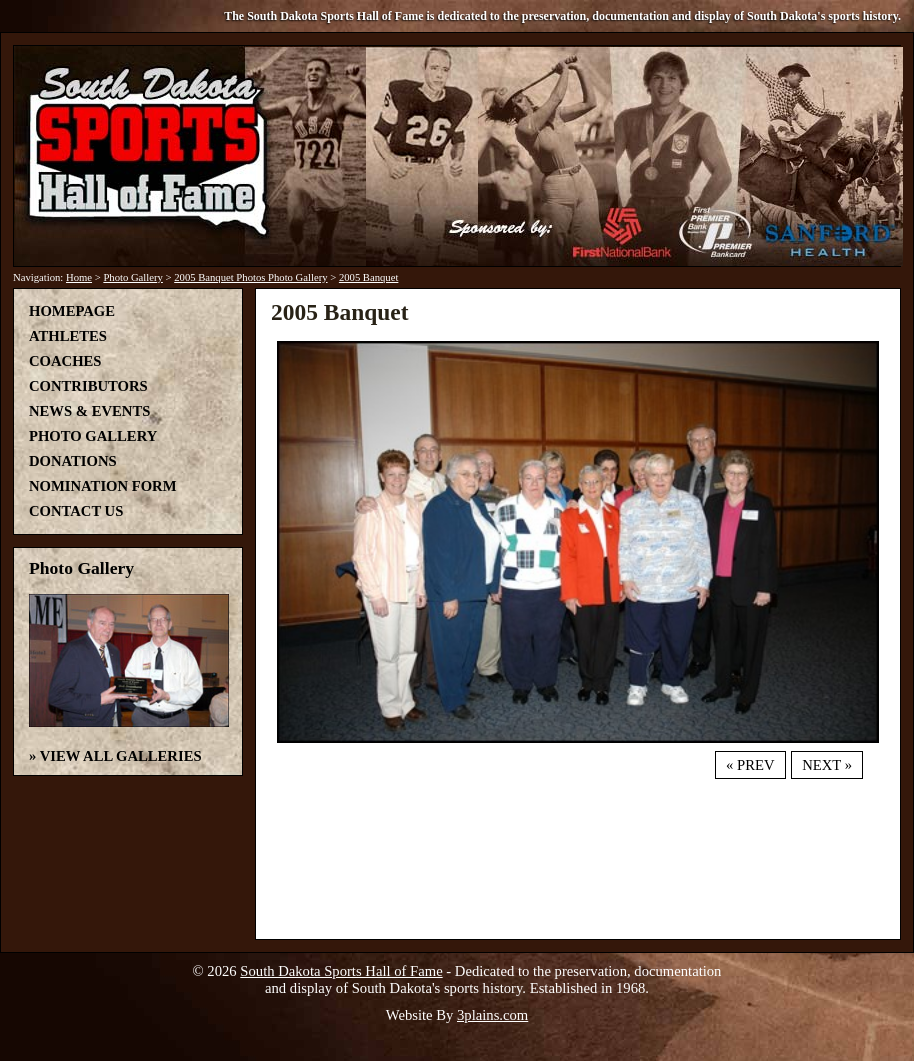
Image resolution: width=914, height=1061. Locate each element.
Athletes (68, 336)
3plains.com (492, 1015)
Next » (827, 765)
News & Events (89, 411)
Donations (73, 461)
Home (79, 277)
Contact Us (76, 511)
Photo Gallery (133, 277)
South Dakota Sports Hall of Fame (341, 971)
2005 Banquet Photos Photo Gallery (250, 277)
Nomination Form (103, 486)
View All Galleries (121, 756)
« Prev (750, 765)
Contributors (88, 386)
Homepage (72, 311)
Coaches (65, 361)
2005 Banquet (369, 277)
